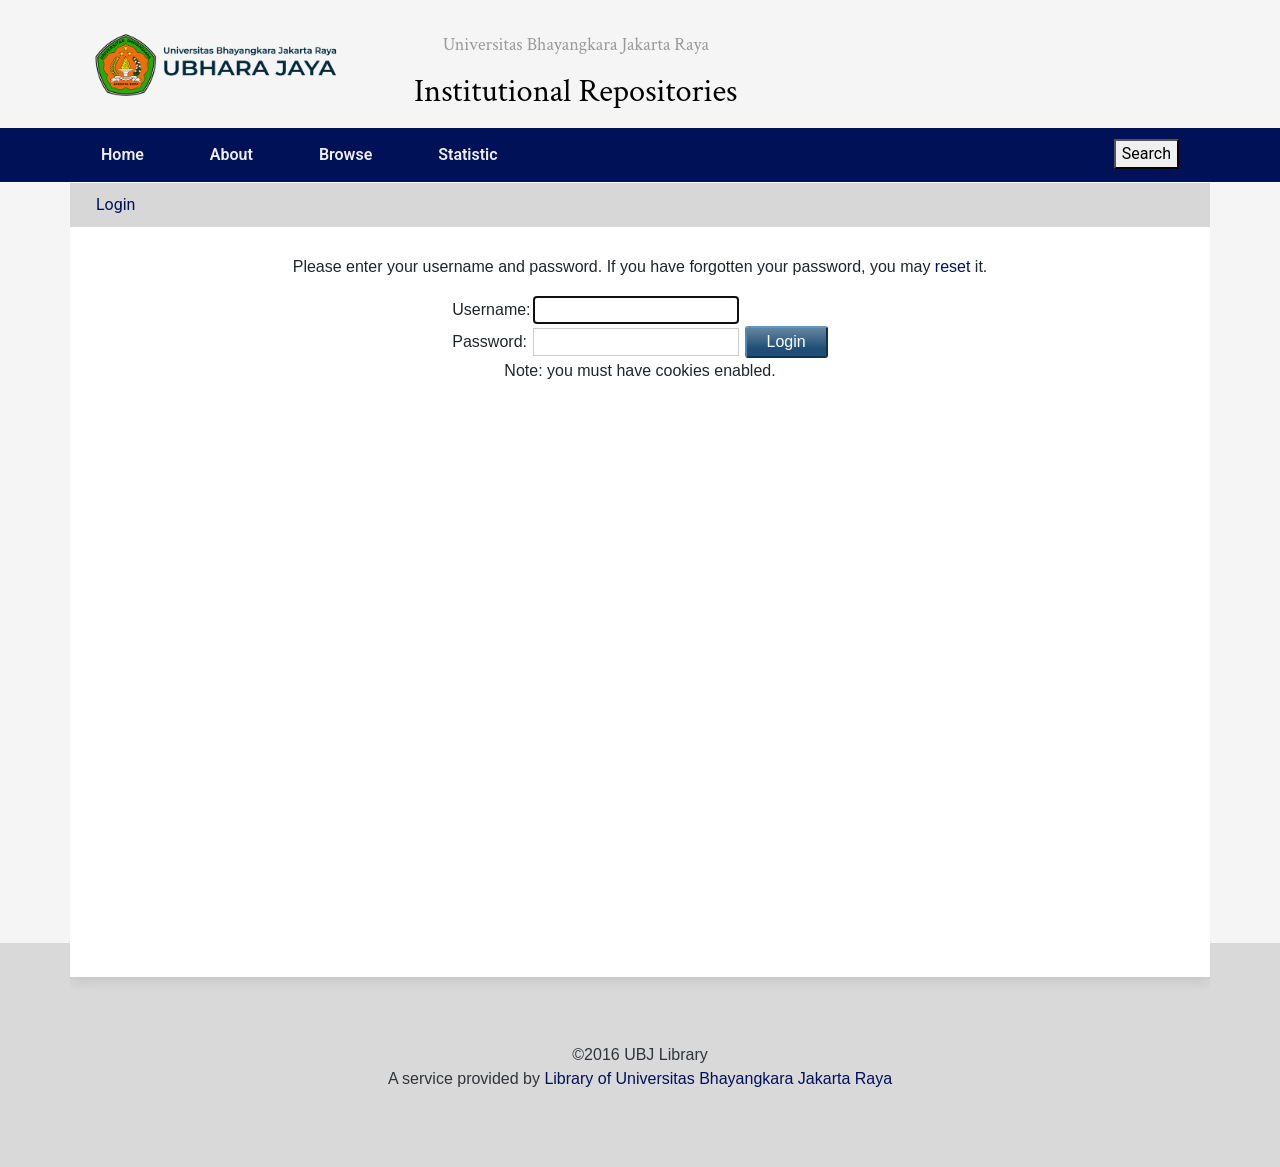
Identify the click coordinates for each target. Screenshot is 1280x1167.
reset (953, 266)
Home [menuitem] (122, 154)
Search (1146, 153)
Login (115, 204)
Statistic (467, 154)
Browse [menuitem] (345, 154)
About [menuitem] (231, 154)
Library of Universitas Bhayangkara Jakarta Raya (718, 1078)
